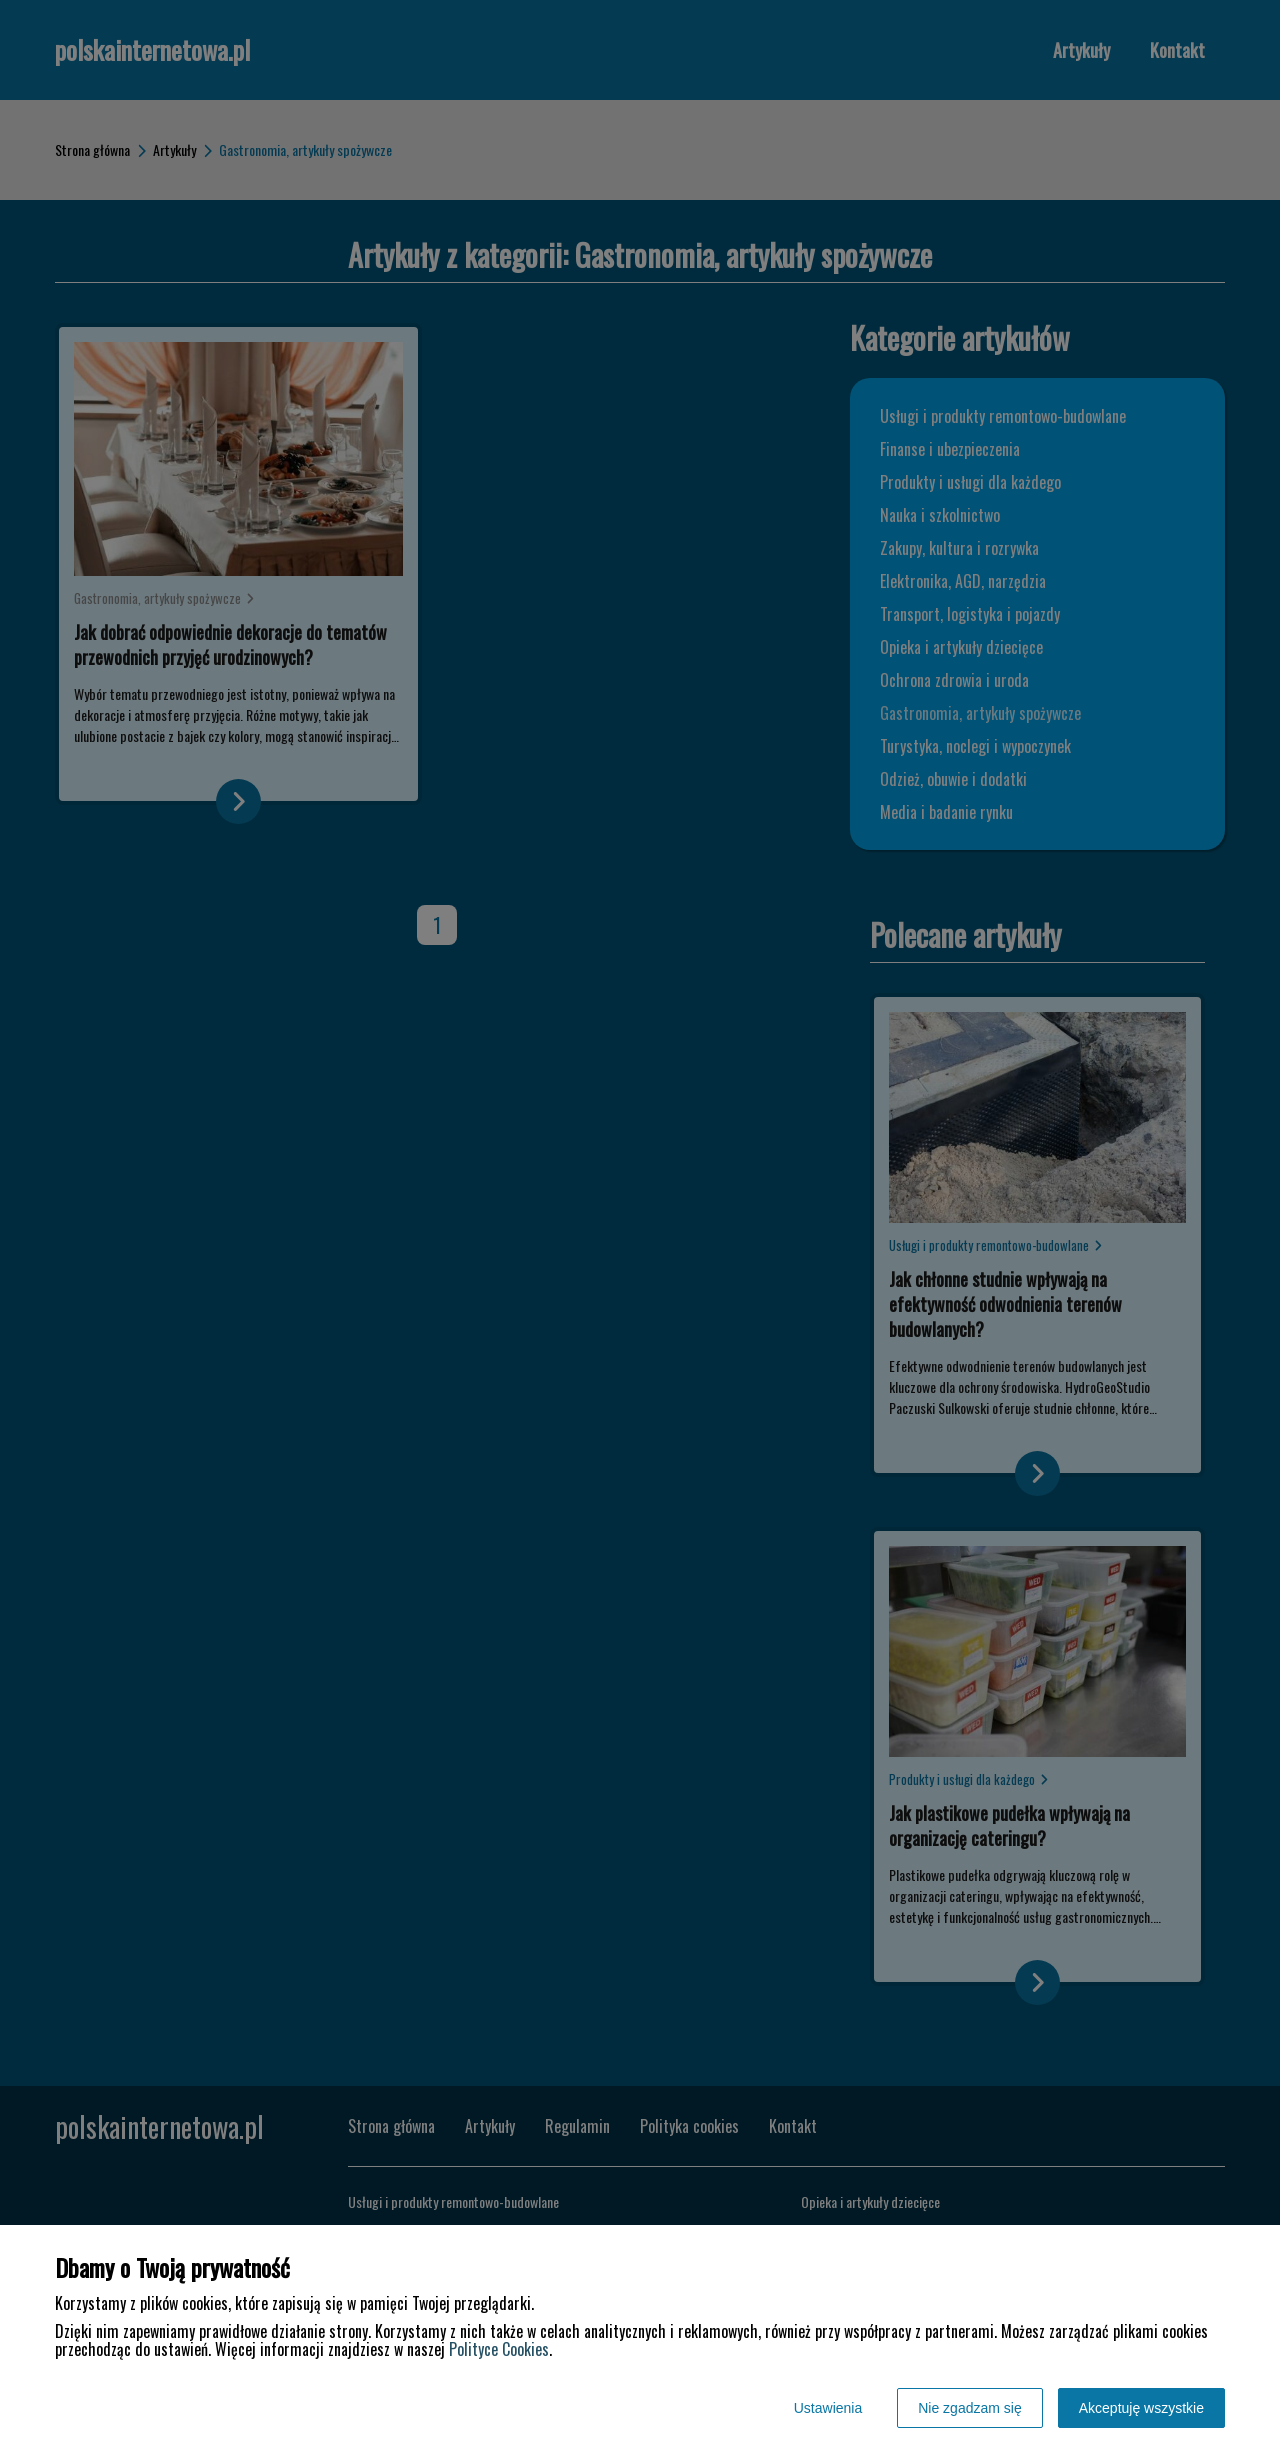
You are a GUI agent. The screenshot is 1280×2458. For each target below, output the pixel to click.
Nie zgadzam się (970, 2408)
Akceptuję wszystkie (1141, 2408)
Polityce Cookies (499, 2349)
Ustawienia (828, 2408)
